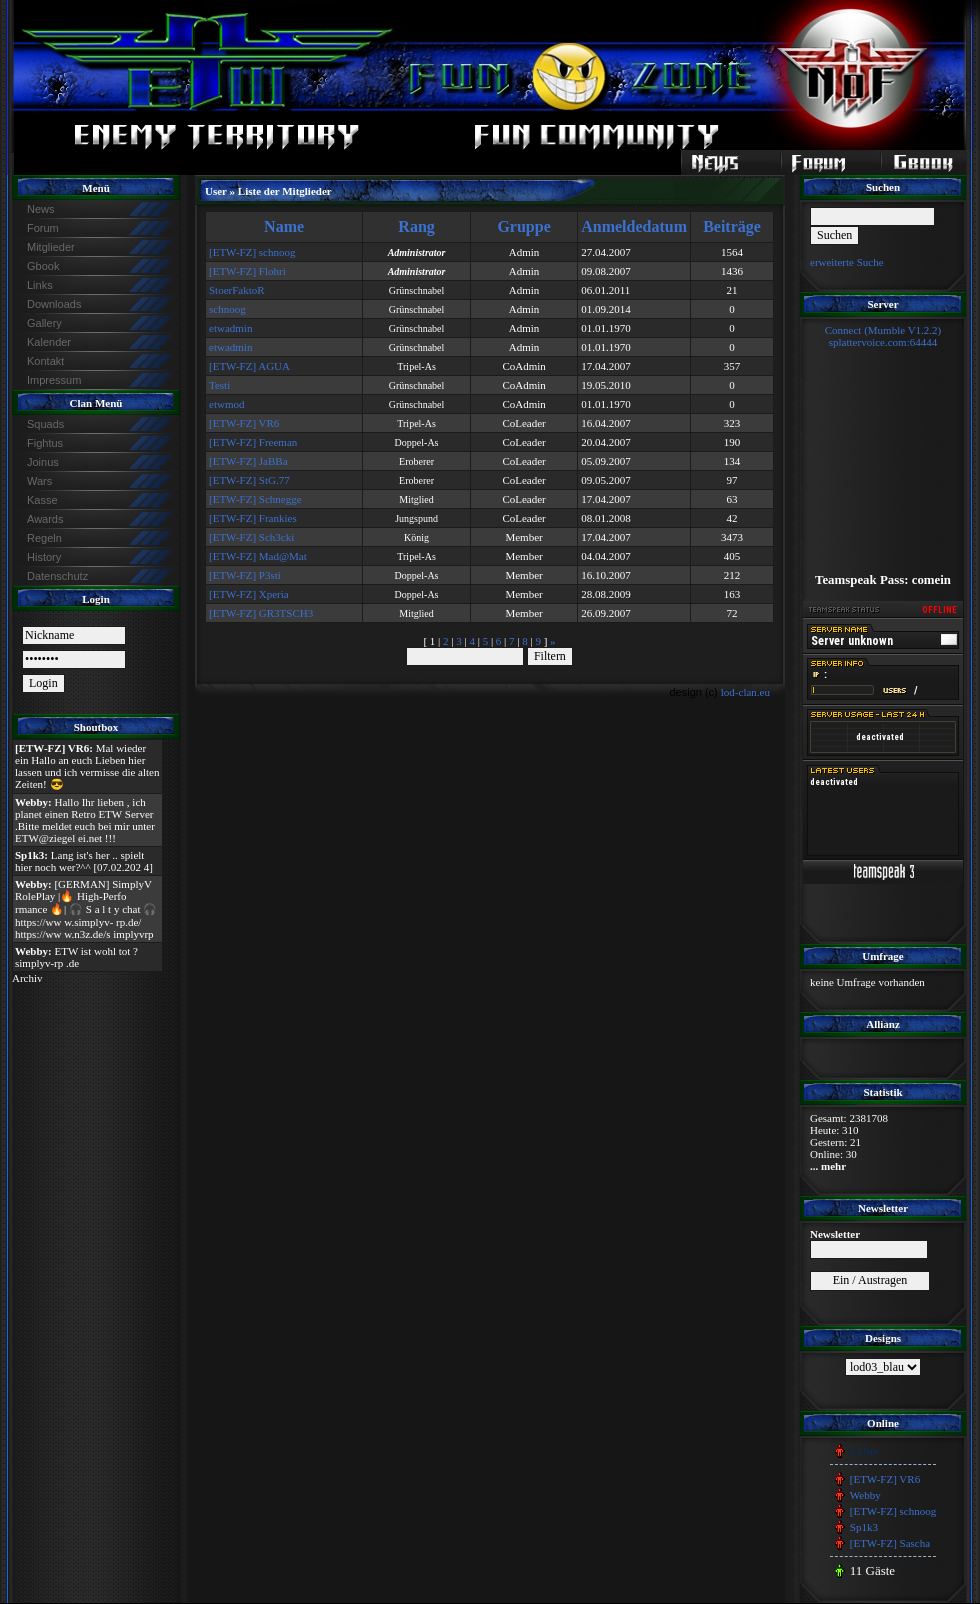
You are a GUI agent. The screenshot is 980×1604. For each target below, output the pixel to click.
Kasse (42, 500)
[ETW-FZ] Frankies (253, 518)
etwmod (226, 404)
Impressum (54, 380)
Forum (43, 228)
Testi (219, 385)
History (44, 557)
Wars (39, 481)
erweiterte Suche (847, 262)
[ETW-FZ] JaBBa (248, 461)
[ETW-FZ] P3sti (245, 575)
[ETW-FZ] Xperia (249, 594)
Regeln (44, 538)
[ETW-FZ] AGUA (249, 366)
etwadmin (230, 328)
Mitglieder (51, 247)
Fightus (45, 443)
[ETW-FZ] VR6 (244, 423)
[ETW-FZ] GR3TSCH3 (261, 613)
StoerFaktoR (237, 290)
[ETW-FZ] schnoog (252, 252)
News (41, 209)
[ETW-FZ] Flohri (247, 271)
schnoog (227, 309)
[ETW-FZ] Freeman (253, 442)
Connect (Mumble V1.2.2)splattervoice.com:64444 (883, 336)
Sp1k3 (864, 1527)
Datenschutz (57, 576)
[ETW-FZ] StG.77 (249, 480)
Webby (865, 1495)
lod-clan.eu (745, 692)
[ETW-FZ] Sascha (890, 1543)
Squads (45, 424)
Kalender (49, 342)
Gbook (43, 266)
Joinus (43, 462)
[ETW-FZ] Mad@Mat (258, 556)
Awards (45, 519)
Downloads (54, 304)
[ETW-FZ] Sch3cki (251, 537)
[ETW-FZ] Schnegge (255, 499)
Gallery (44, 323)
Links (40, 285)
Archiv (27, 978)
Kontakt (45, 361)
